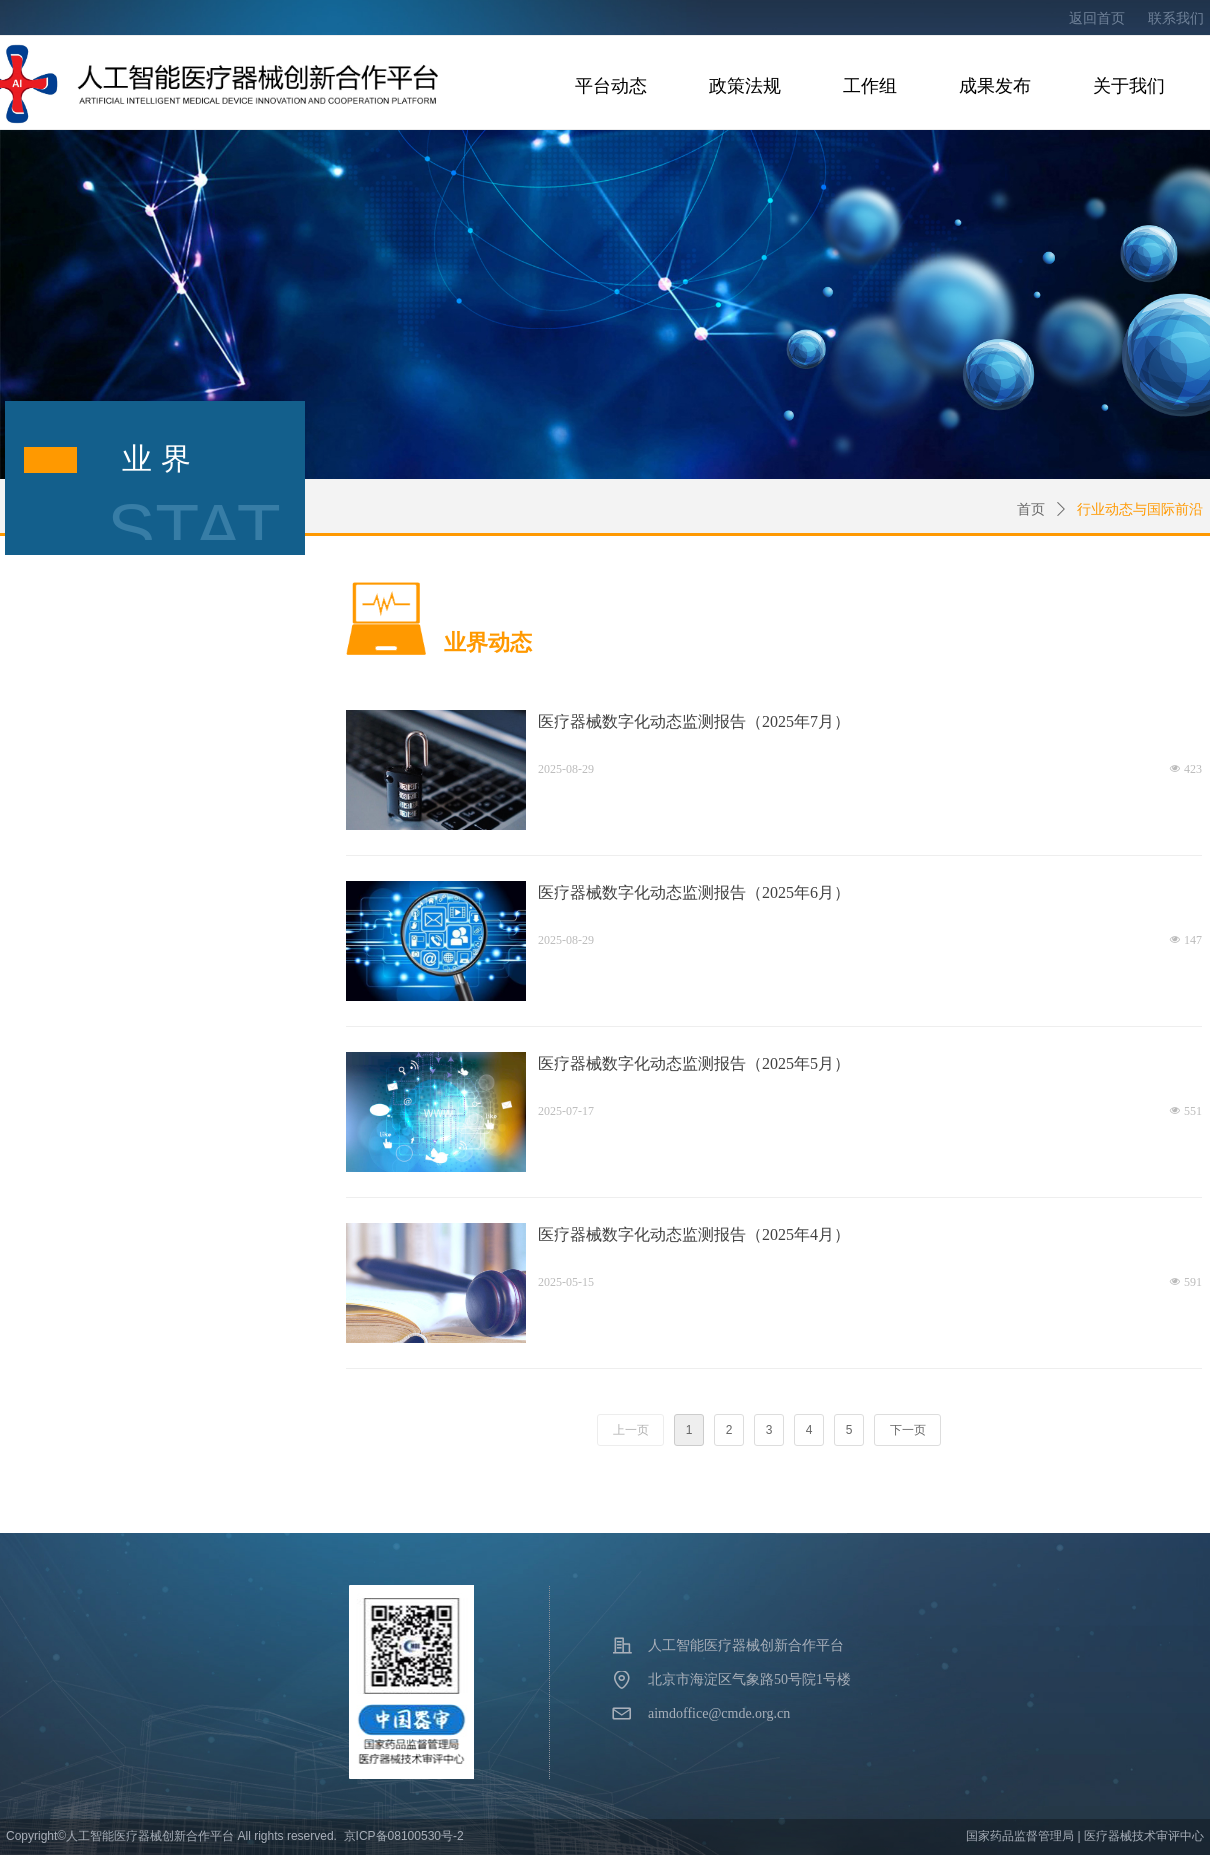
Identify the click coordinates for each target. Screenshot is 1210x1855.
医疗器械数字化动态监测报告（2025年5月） (694, 1063)
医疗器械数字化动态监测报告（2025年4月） (694, 1234)
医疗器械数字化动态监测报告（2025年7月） (694, 721)
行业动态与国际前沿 (1140, 509)
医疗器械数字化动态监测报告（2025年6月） (694, 892)
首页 (1031, 509)
